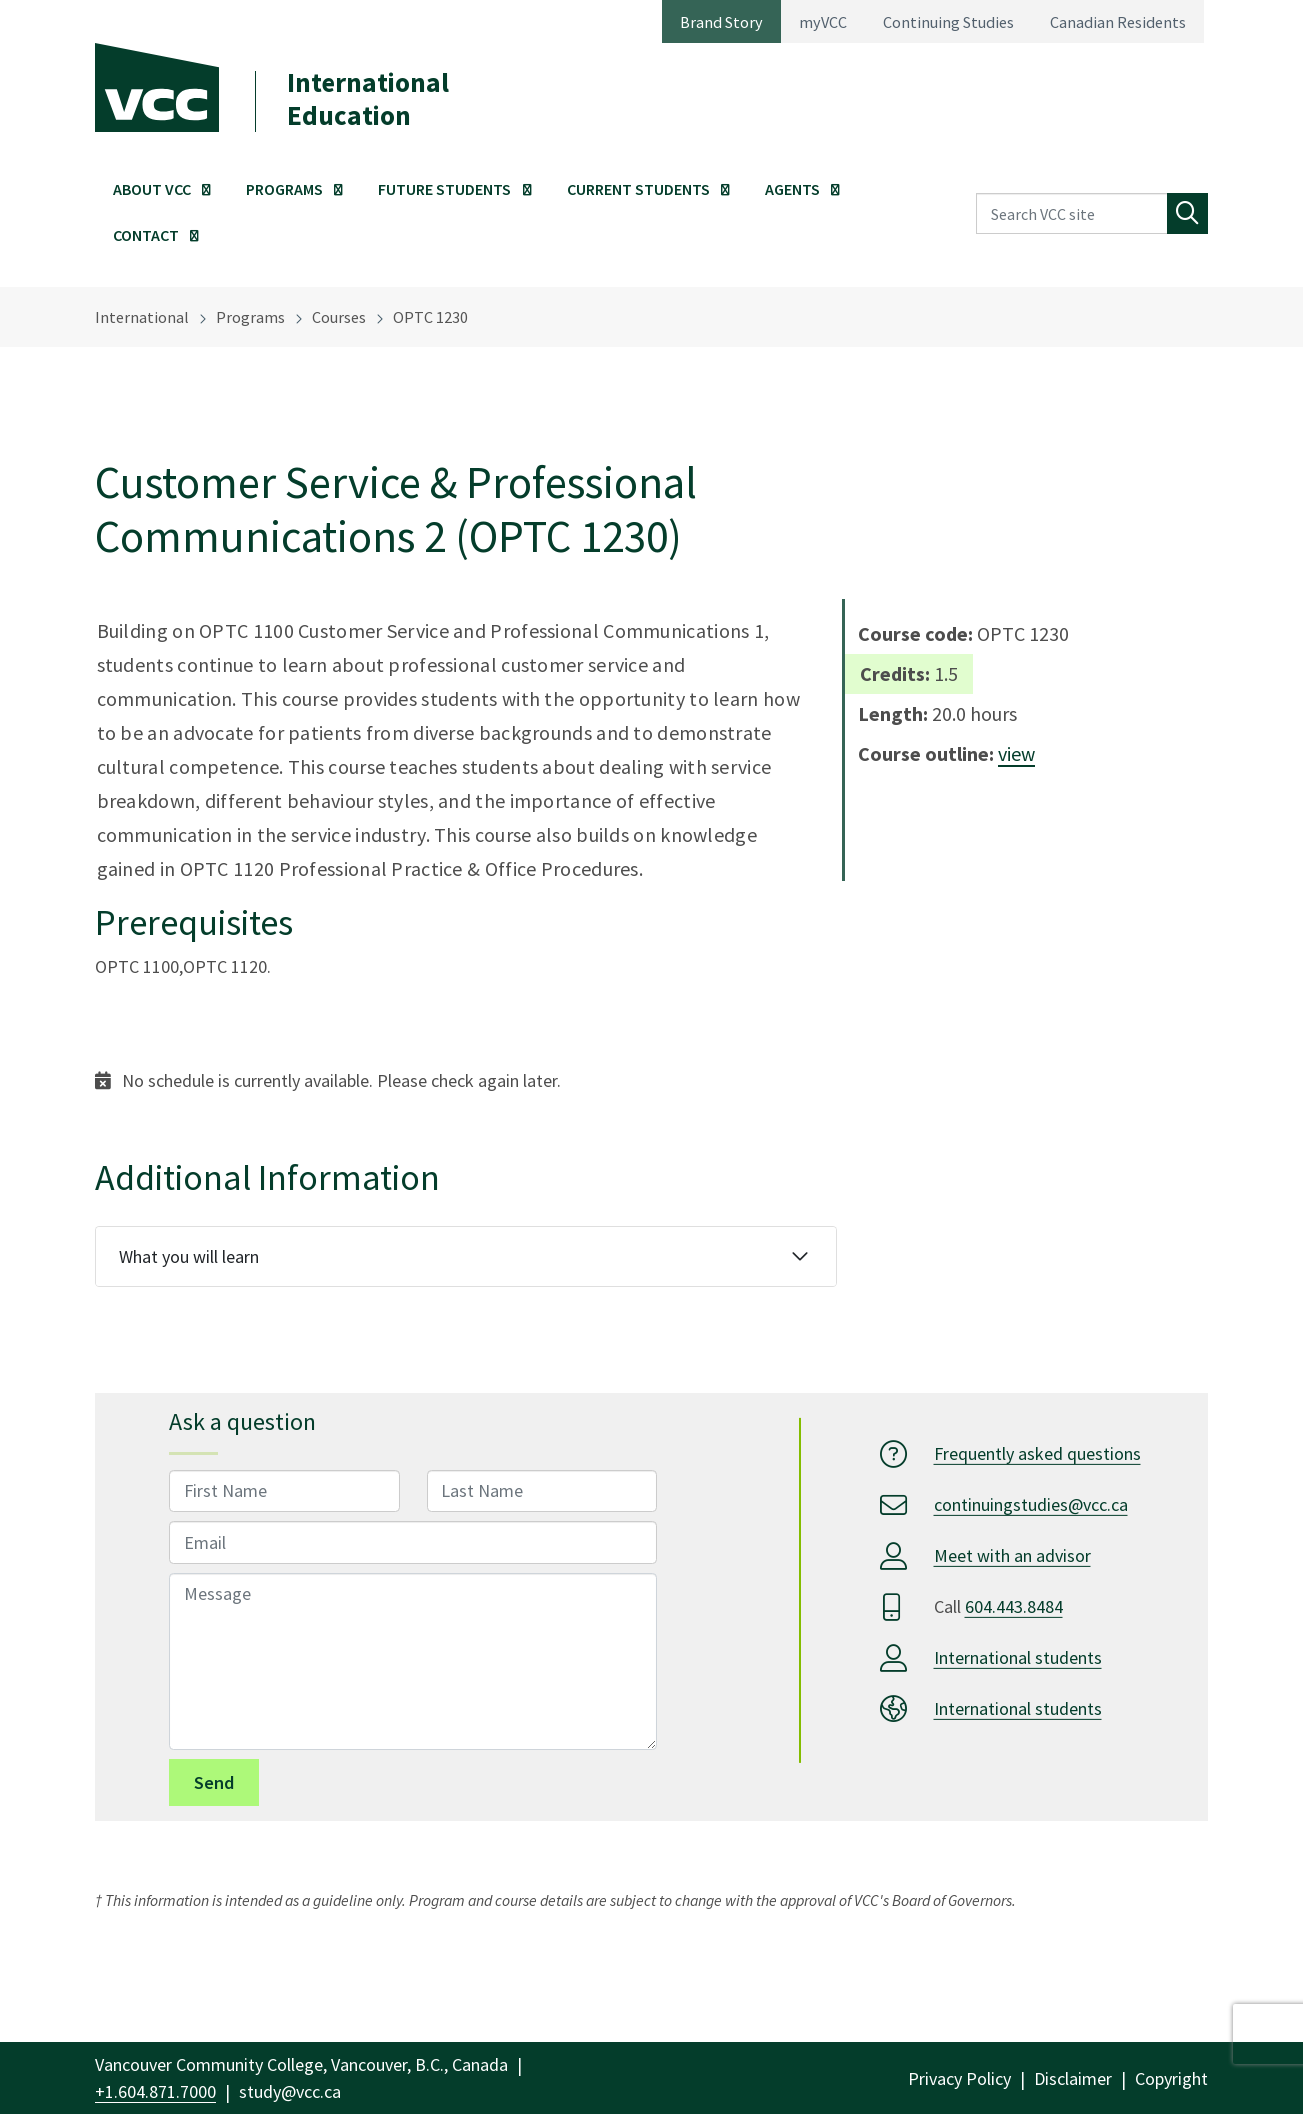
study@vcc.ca (290, 2091)
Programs (284, 189)
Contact (146, 235)
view (1016, 753)
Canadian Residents (1118, 22)
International (142, 317)
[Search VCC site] (1072, 213)
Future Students (444, 189)
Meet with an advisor (1012, 1555)
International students (1018, 1657)
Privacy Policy (959, 2078)
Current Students (638, 189)
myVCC (823, 22)
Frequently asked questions (1037, 1453)
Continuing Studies (948, 22)
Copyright (1171, 2078)
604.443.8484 (1014, 1606)
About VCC (152, 189)
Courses (339, 317)
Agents (792, 189)
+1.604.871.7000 (155, 2091)
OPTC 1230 (430, 317)
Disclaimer (1073, 2078)
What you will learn (189, 1256)
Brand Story (721, 22)
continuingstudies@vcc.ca (1031, 1504)
